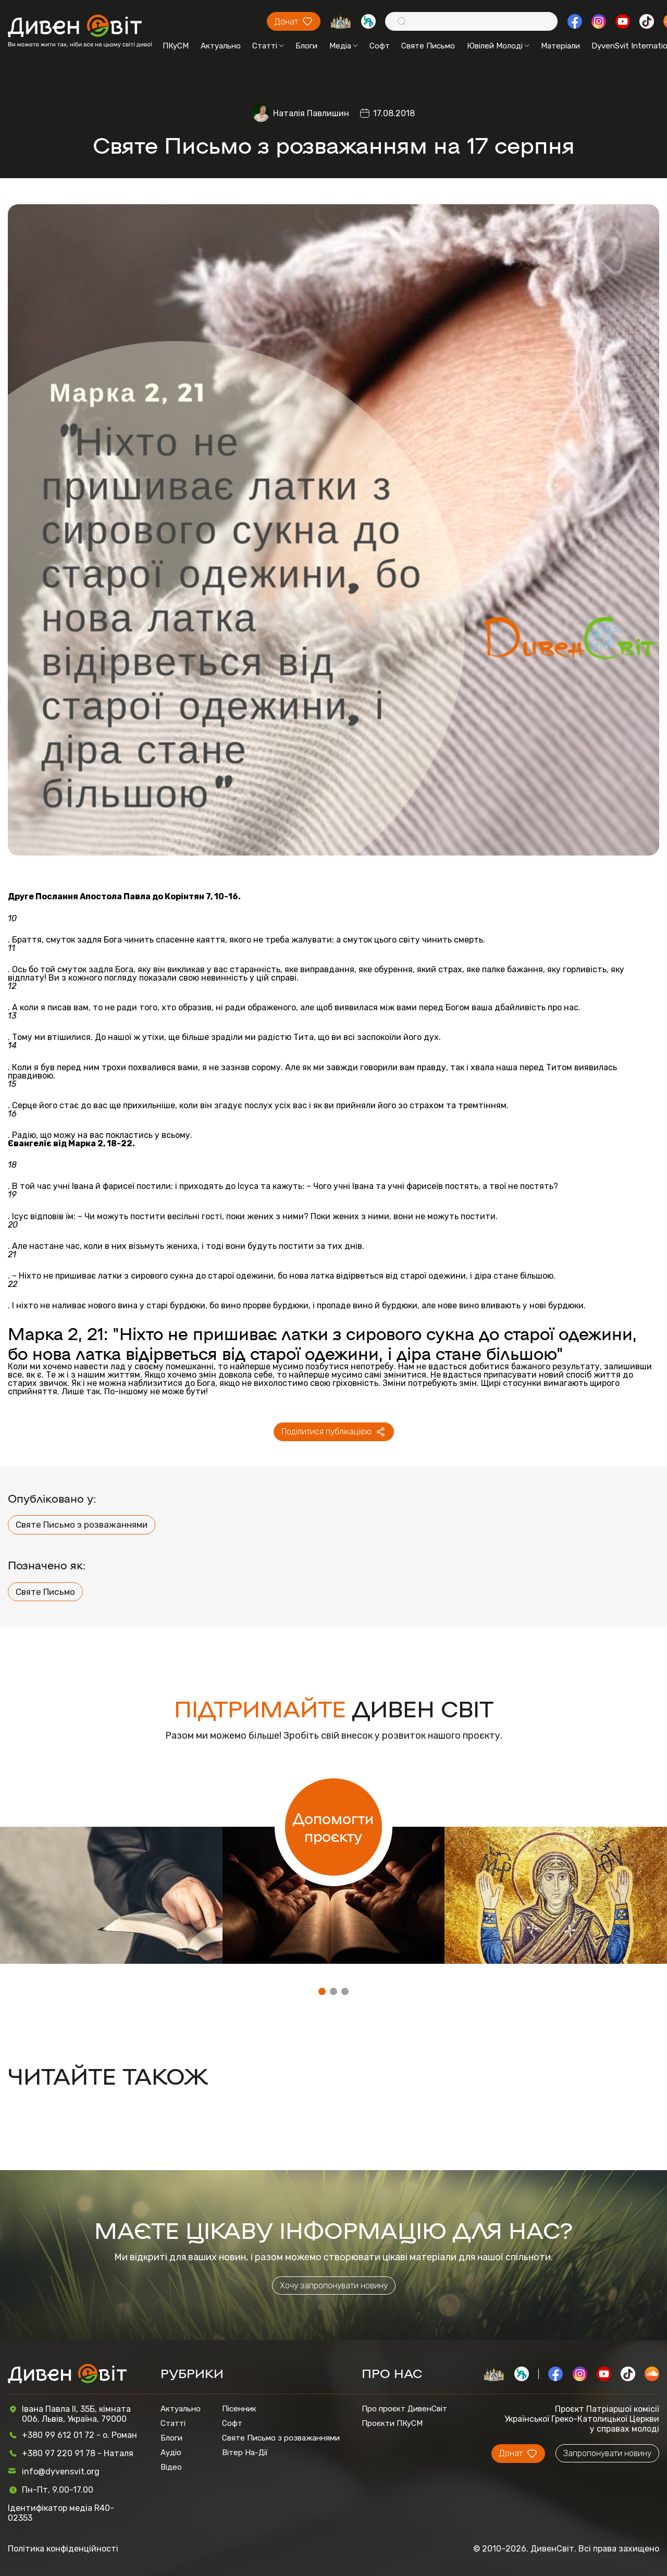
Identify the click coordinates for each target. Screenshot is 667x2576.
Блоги (306, 46)
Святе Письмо (428, 46)
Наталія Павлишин (311, 113)
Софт (379, 46)
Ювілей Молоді (498, 46)
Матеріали (560, 46)
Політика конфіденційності (63, 2549)
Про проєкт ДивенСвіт (404, 2408)
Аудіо (170, 2452)
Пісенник (239, 2408)
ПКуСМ (176, 46)
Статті (268, 46)
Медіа (343, 46)
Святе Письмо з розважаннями (81, 1524)
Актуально (221, 46)
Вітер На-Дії (245, 2452)
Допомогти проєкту (333, 1826)
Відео (171, 2467)
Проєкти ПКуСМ (392, 2423)
